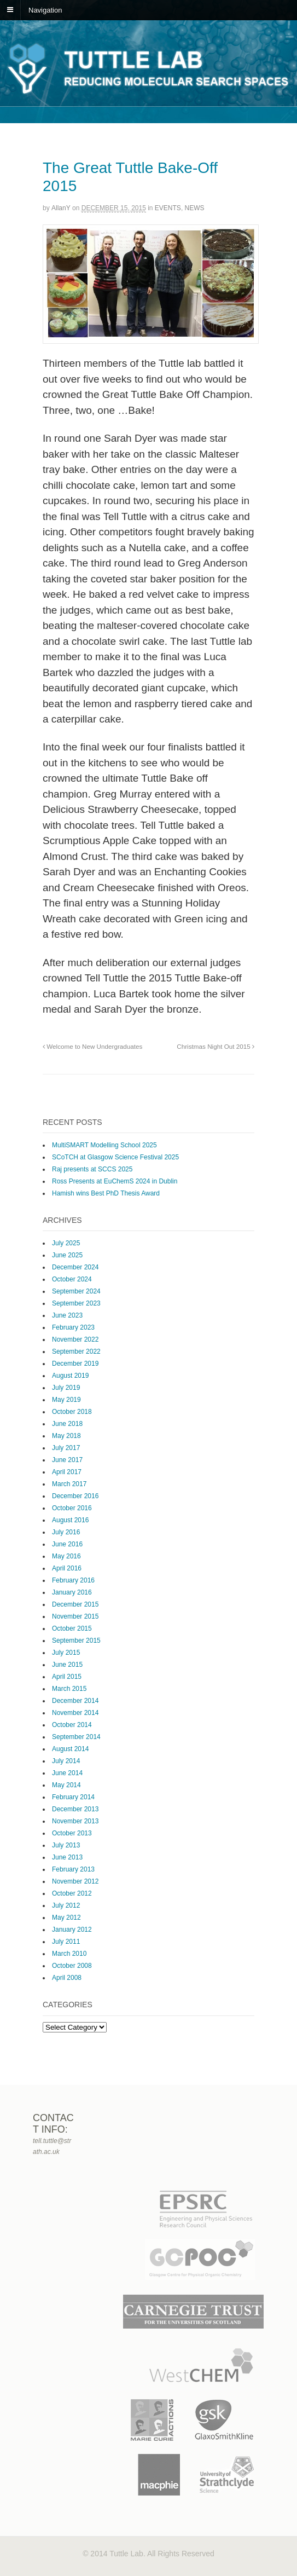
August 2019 (70, 1375)
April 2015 (66, 1676)
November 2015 (75, 1616)
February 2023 (73, 1327)
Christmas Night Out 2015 (215, 1046)
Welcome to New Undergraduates (92, 1046)
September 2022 (76, 1351)
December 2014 (75, 1701)
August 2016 (70, 1520)
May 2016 (66, 1556)
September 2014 (76, 1737)
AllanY (61, 208)
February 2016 (73, 1580)
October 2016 (72, 1508)
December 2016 (75, 1496)
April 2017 (66, 1472)
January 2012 (72, 1929)
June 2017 (67, 1460)
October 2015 (72, 1628)
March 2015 (69, 1689)
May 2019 (66, 1399)
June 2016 (67, 1544)
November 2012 (75, 1881)
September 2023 (76, 1303)
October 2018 (72, 1412)
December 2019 (75, 1363)
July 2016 (66, 1532)
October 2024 (72, 1279)
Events (168, 208)
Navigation (45, 9)
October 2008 (72, 1965)
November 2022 (75, 1339)
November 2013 (75, 1821)
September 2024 (76, 1291)
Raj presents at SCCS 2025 (92, 1169)
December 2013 (75, 1809)
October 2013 (72, 1833)
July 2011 (66, 1941)
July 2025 (66, 1243)
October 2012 (72, 1893)
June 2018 (67, 1424)
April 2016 (66, 1568)
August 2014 (70, 1749)
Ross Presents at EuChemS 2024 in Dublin (114, 1181)
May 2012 (66, 1917)
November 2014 (75, 1713)
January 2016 (72, 1592)
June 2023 (67, 1315)
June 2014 (67, 1773)
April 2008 (66, 1978)
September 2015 (76, 1640)
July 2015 (66, 1652)
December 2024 (75, 1267)
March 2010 (69, 1953)
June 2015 (67, 1664)
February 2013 (73, 1869)
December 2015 (75, 1604)
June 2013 (67, 1857)
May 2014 (66, 1785)
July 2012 (66, 1905)
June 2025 (67, 1255)
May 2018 (66, 1436)
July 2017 (66, 1448)
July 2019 (66, 1387)
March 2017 (69, 1484)
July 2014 (66, 1761)
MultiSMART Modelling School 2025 (104, 1145)
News (195, 208)
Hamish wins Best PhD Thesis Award (106, 1193)
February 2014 (73, 1797)
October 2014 (72, 1725)
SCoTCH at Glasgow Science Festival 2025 (115, 1157)
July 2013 (66, 1845)
